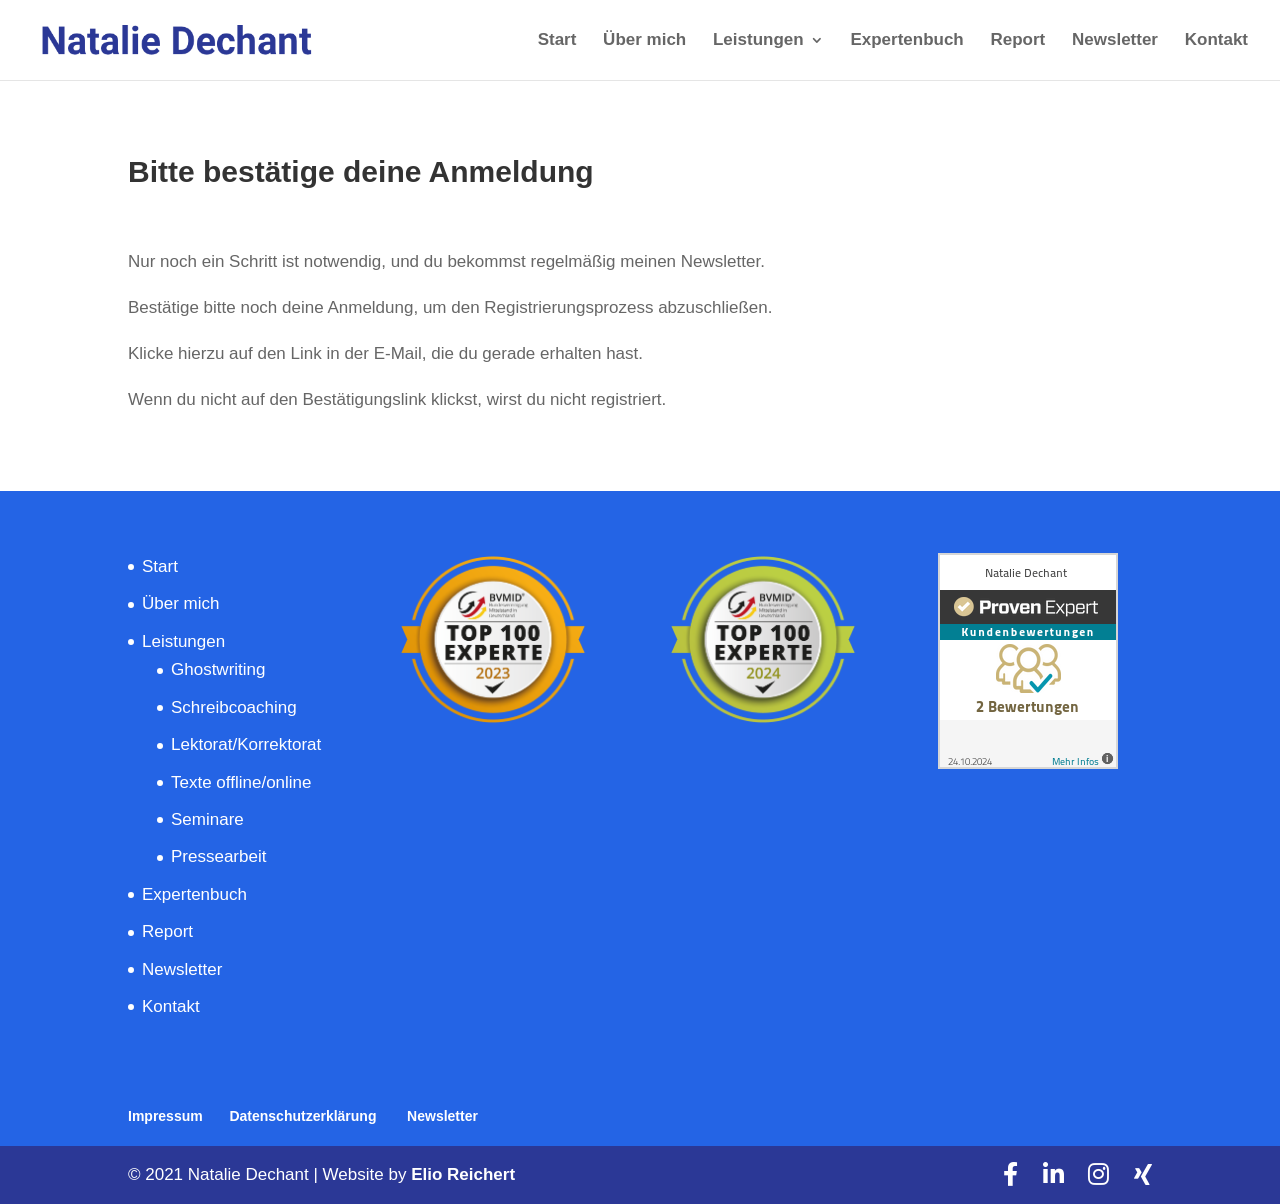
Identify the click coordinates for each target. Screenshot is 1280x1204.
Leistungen (758, 41)
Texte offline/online (241, 782)
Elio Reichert (463, 1174)
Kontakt (1216, 41)
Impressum (165, 1116)
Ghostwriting (218, 669)
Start (557, 41)
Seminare (209, 819)
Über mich (644, 41)
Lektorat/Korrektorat (246, 744)
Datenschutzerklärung (304, 1116)
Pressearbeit (221, 856)
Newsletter (1115, 41)
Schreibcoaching (236, 707)
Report (1017, 41)
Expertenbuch (906, 41)
